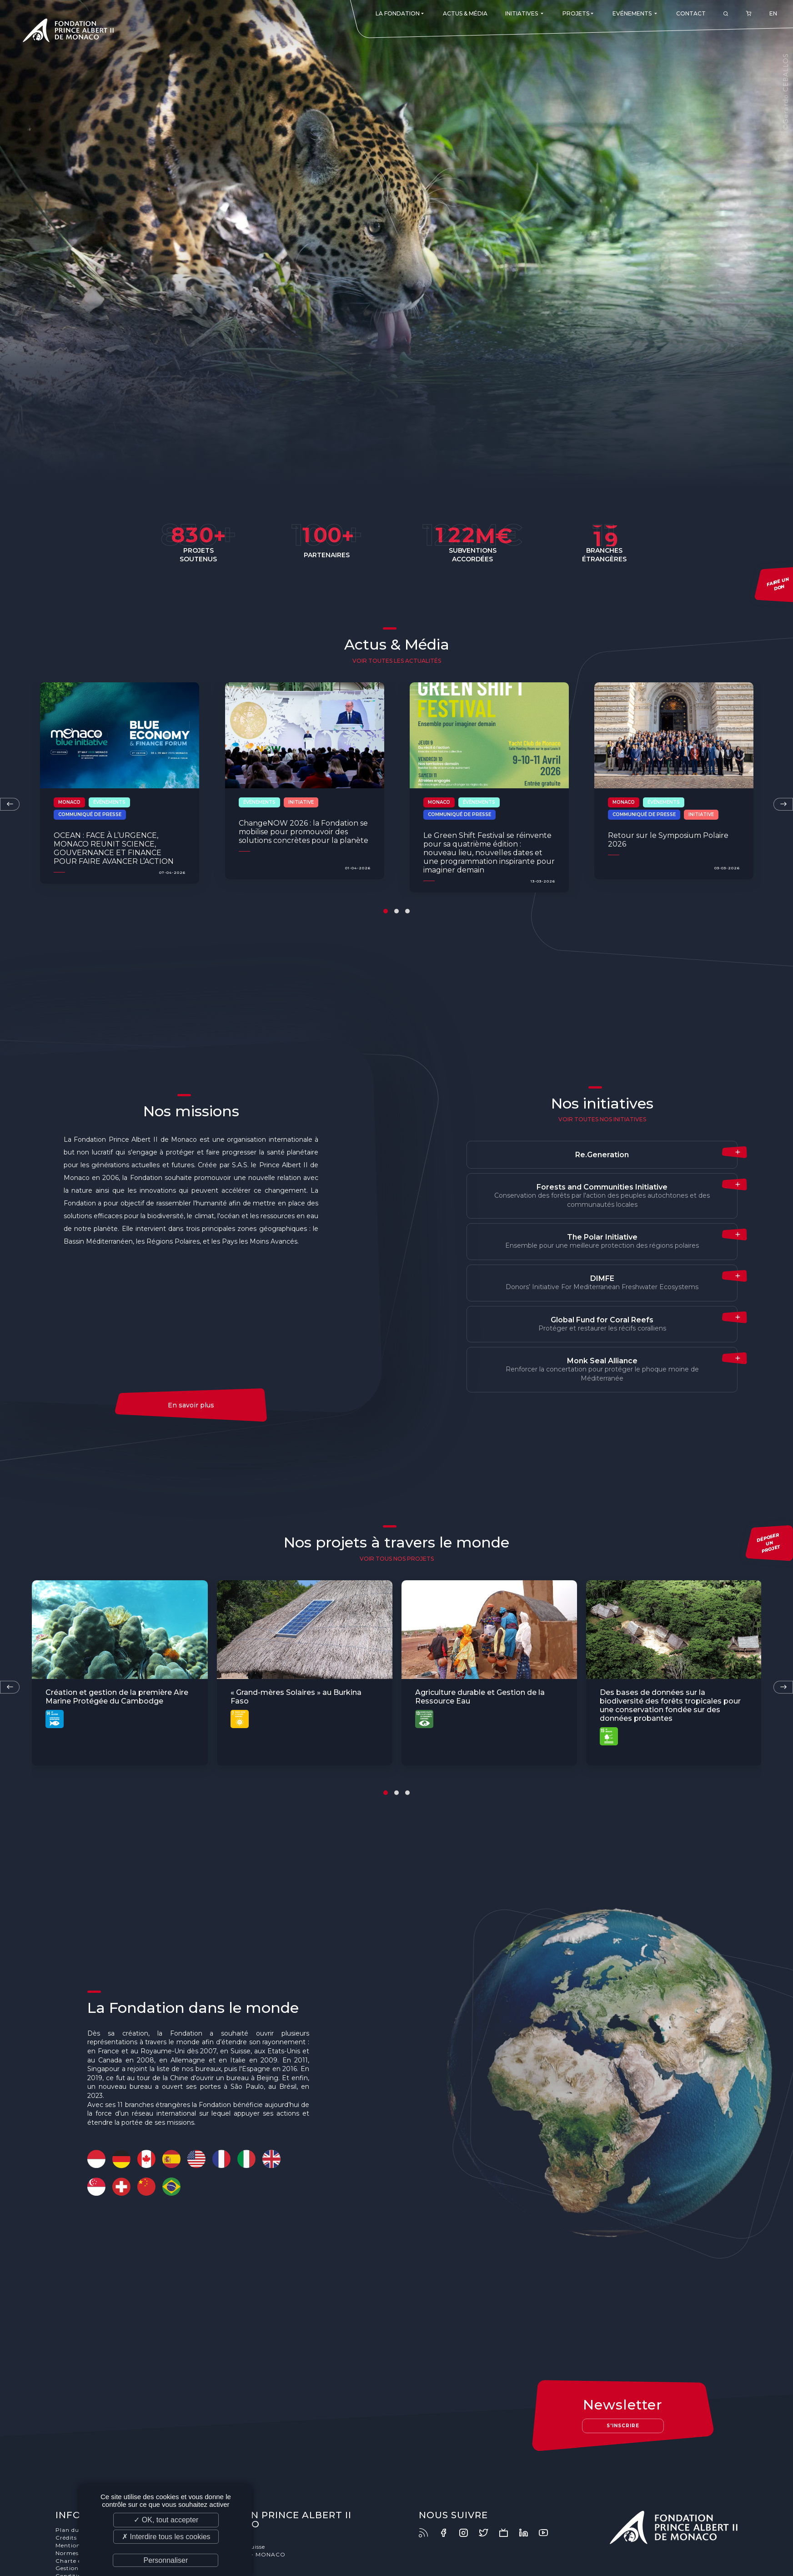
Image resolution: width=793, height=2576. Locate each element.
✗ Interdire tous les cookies (166, 2537)
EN (773, 13)
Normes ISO (73, 2553)
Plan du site (73, 2529)
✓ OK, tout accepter (166, 2520)
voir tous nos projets (397, 1558)
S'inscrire (623, 2426)
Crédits (66, 2537)
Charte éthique (78, 2560)
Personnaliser (165, 2560)
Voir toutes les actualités (396, 660)
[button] (385, 911)
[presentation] (10, 804)
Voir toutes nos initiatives (602, 1119)
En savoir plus (191, 1405)
